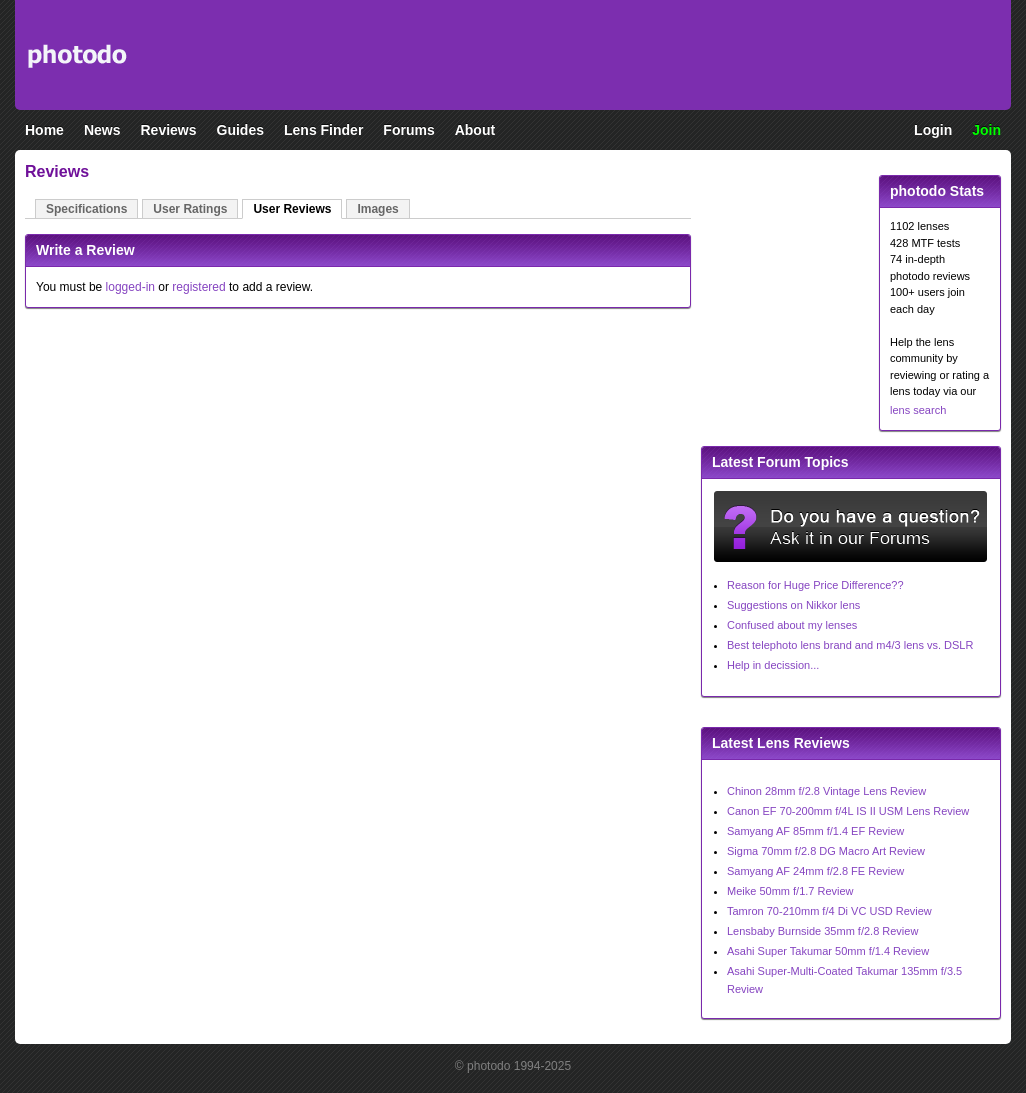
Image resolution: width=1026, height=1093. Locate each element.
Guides (240, 130)
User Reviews (292, 209)
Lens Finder (323, 130)
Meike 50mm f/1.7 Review (790, 891)
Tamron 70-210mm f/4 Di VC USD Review (829, 911)
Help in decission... (773, 665)
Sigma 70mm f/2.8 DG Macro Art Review (826, 851)
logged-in (130, 287)
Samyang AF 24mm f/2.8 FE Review (815, 871)
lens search (918, 410)
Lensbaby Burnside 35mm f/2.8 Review (822, 931)
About (475, 130)
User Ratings (190, 209)
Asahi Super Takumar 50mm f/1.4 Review (828, 951)
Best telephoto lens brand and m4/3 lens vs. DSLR (850, 645)
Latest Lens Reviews (781, 743)
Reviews (168, 130)
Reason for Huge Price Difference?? (815, 585)
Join (986, 130)
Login (933, 130)
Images (377, 209)
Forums (408, 130)
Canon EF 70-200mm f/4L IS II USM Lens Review (848, 811)
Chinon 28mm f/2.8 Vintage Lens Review (826, 791)
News (102, 130)
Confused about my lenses (792, 625)
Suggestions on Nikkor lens (793, 605)
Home (44, 130)
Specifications (86, 209)
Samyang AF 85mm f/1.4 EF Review (815, 831)
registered (198, 287)
